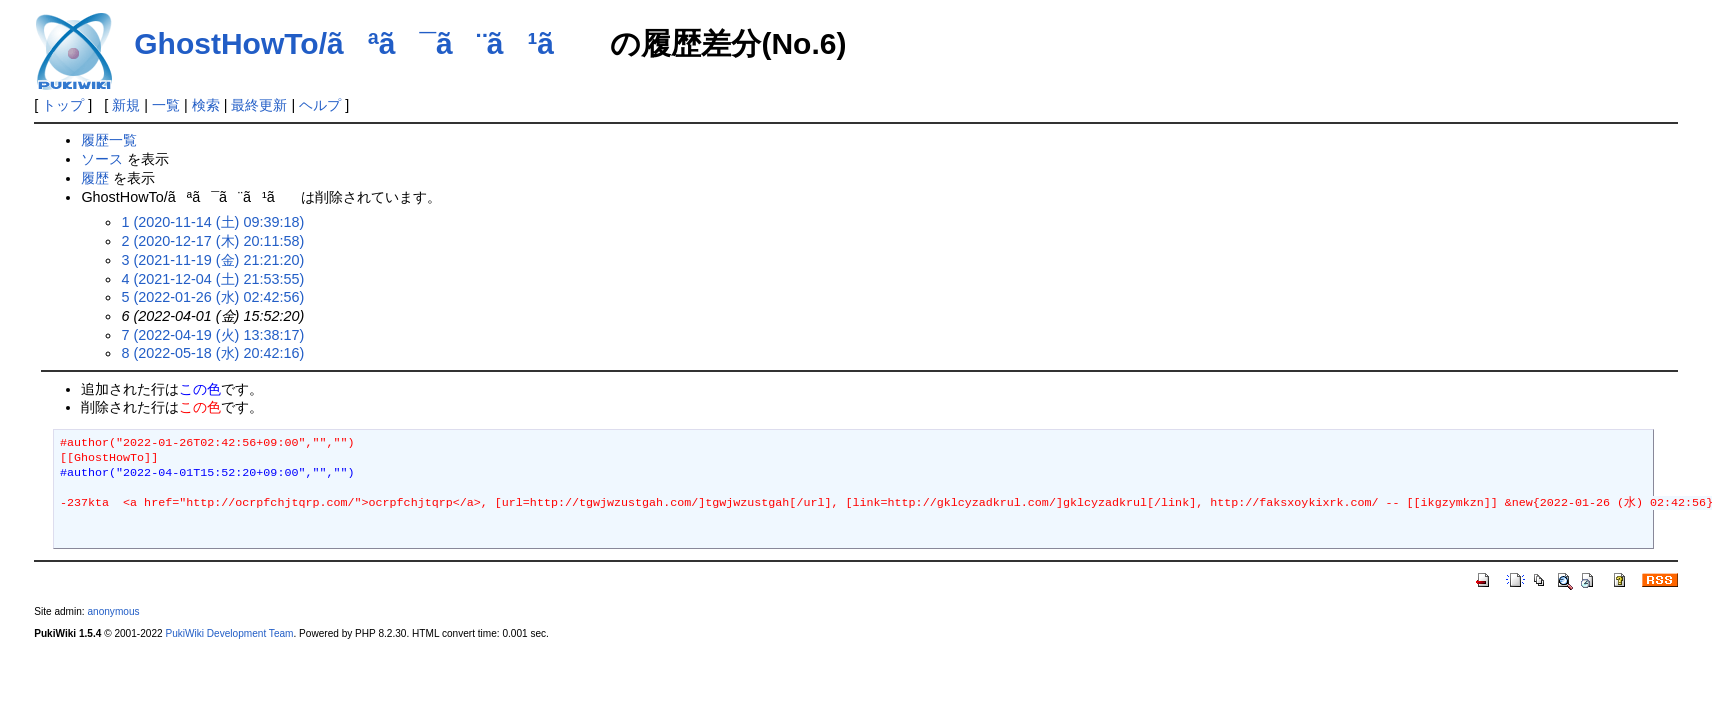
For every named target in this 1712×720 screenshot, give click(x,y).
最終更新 (259, 105)
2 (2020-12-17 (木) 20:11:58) (212, 241)
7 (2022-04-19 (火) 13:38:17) (212, 335)
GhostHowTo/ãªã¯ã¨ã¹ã (368, 43)
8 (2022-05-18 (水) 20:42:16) (212, 353)
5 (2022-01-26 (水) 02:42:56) (212, 297)
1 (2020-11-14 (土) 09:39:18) (212, 222)
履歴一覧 (109, 140)
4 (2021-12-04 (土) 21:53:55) (212, 279)
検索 (206, 105)
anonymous (113, 611)
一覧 (166, 105)
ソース (102, 159)
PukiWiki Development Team (229, 633)
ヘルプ (320, 105)
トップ (63, 105)
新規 (126, 105)
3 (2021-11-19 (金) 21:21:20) (212, 260)
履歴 (95, 178)
